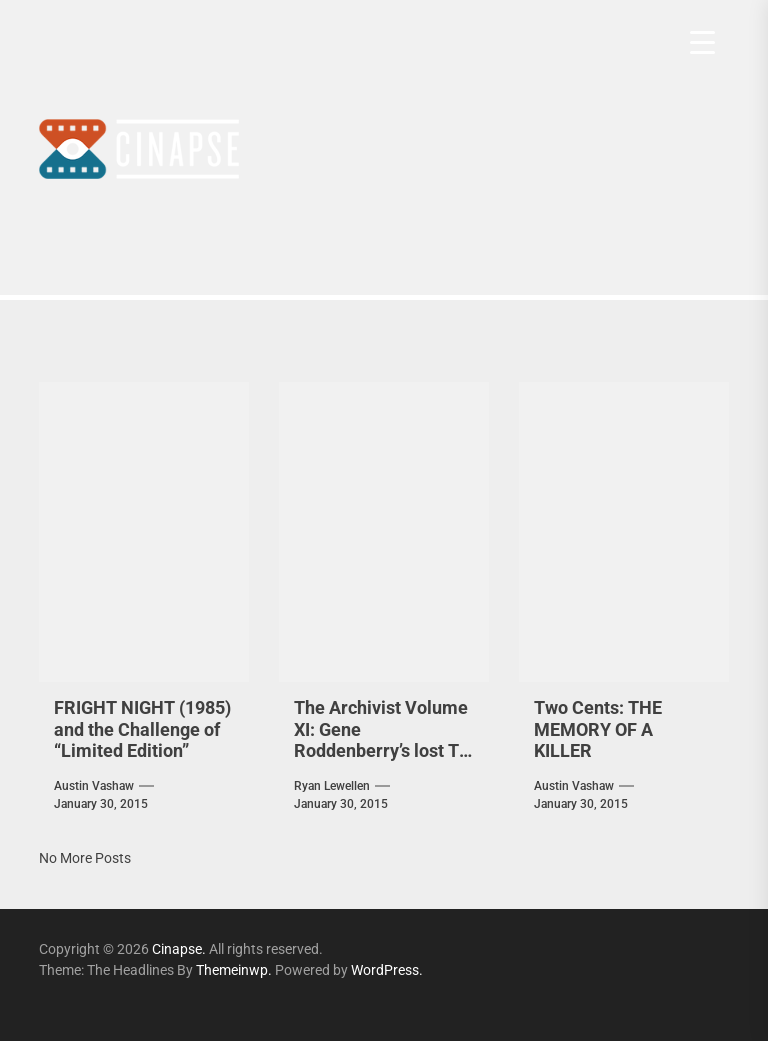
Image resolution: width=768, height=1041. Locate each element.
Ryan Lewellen (332, 786)
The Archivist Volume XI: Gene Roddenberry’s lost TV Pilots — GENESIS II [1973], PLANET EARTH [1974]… (382, 761)
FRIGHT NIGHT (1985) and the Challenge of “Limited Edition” (142, 729)
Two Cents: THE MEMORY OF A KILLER (598, 729)
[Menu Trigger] (702, 42)
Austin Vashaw (94, 786)
